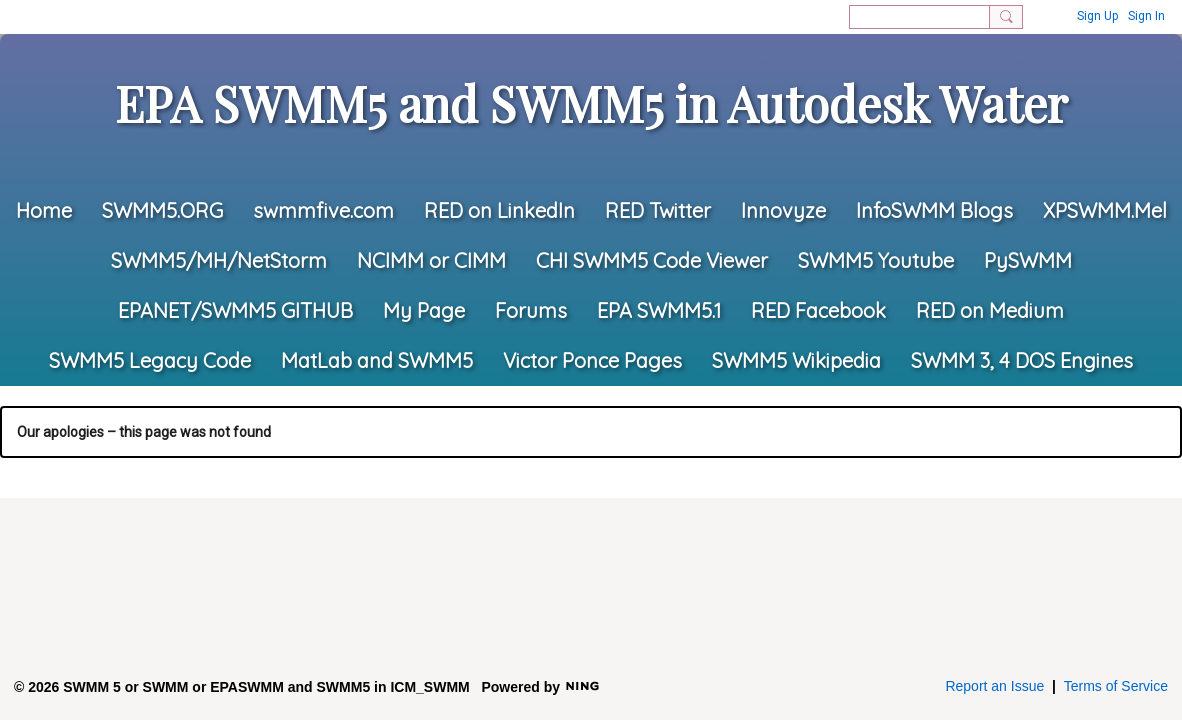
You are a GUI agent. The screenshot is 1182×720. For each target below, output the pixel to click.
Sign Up (1097, 16)
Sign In (1146, 16)
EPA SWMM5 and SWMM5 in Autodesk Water (591, 103)
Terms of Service (1116, 686)
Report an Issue (994, 686)
